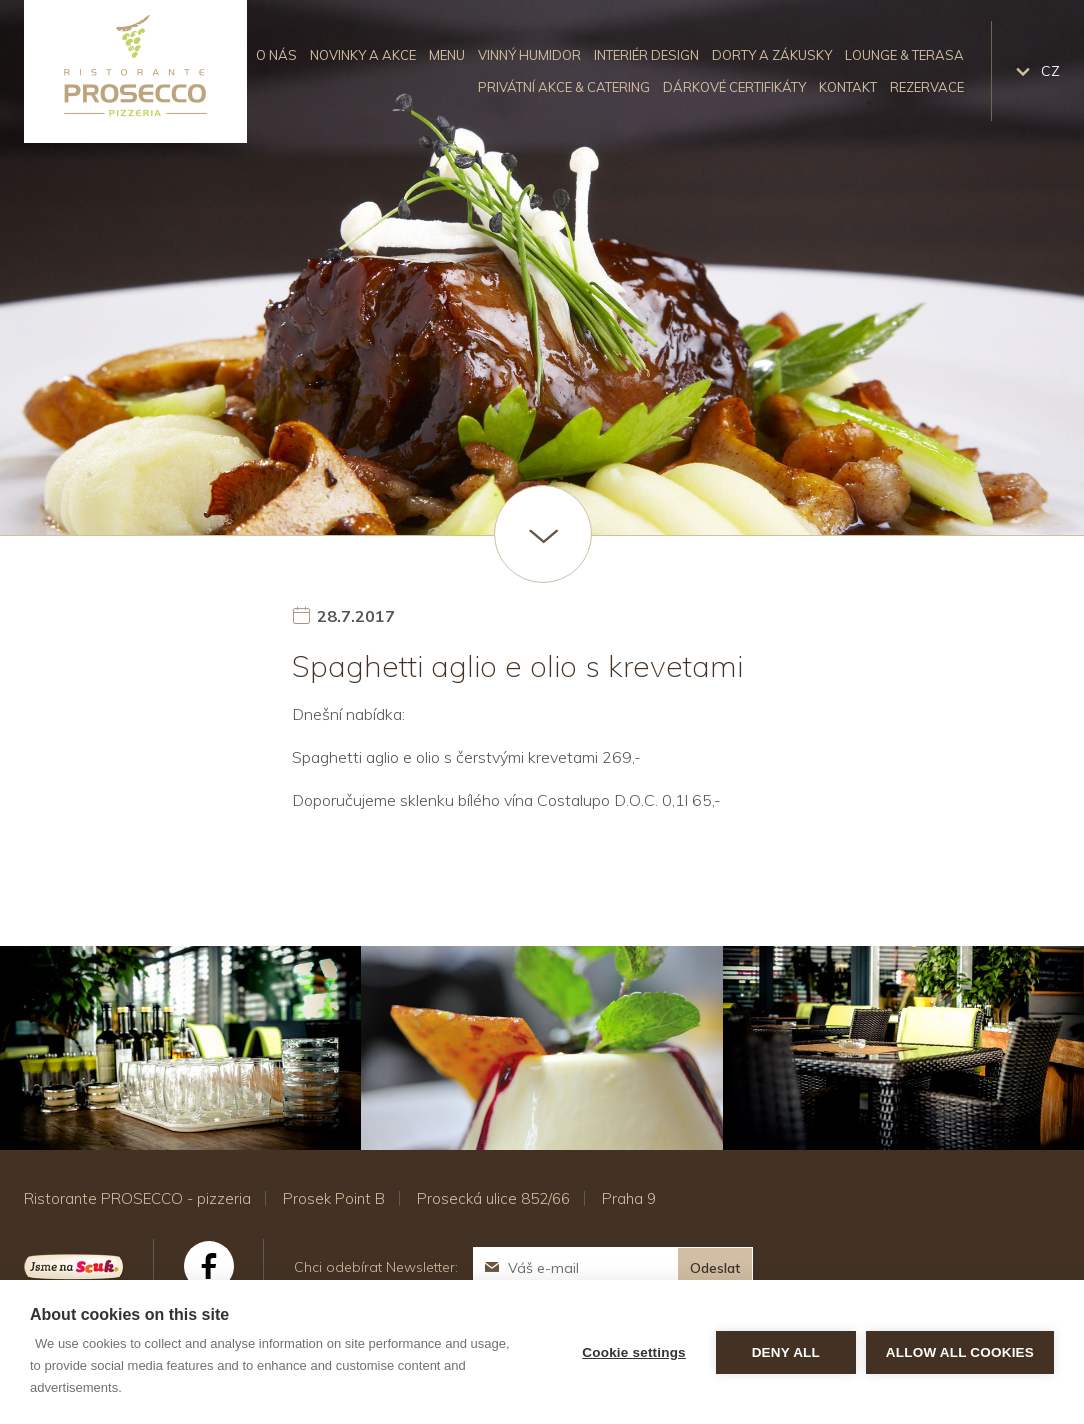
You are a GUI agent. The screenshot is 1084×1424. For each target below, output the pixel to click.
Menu (447, 55)
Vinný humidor (529, 55)
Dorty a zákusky (772, 55)
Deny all (786, 1352)
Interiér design (646, 55)
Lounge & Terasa (904, 55)
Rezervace (927, 87)
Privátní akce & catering (564, 87)
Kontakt (848, 87)
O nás (276, 55)
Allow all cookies (960, 1352)
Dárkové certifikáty (734, 87)
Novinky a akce (363, 55)
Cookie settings (634, 1352)
